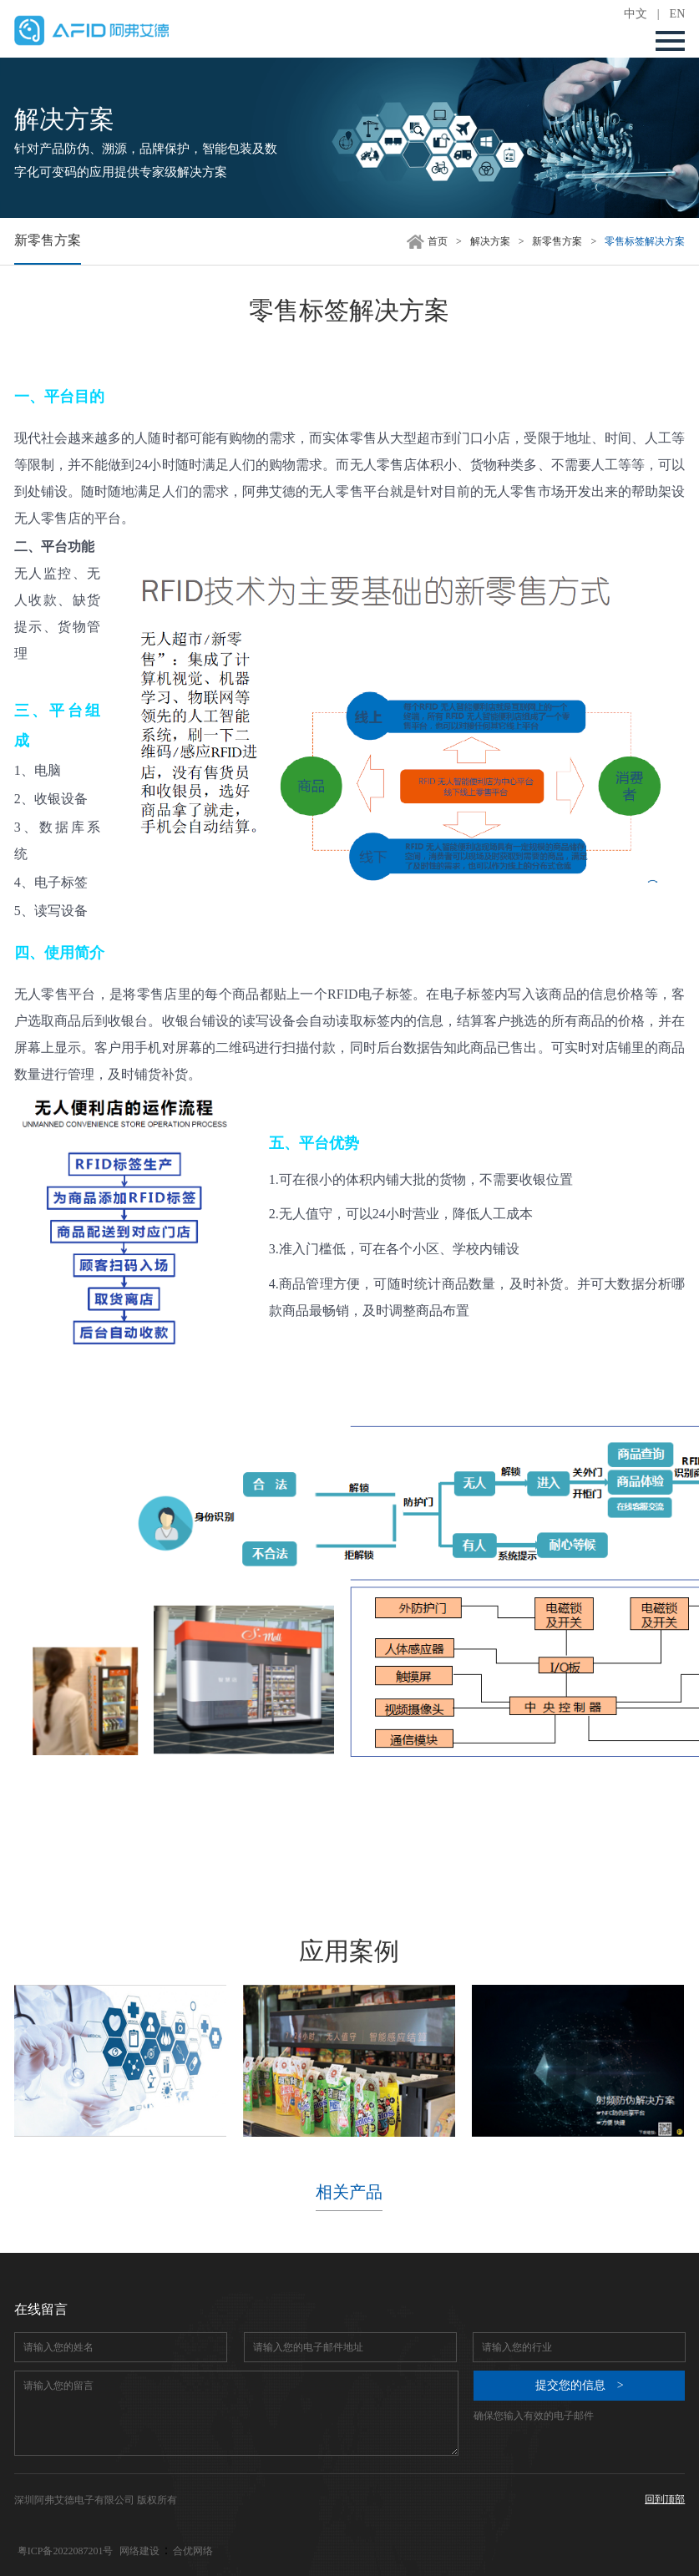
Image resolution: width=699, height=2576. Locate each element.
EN (678, 14)
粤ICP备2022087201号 (66, 2551)
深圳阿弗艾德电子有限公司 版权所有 (95, 2500)
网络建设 (139, 2551)
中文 (635, 14)
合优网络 (193, 2551)
